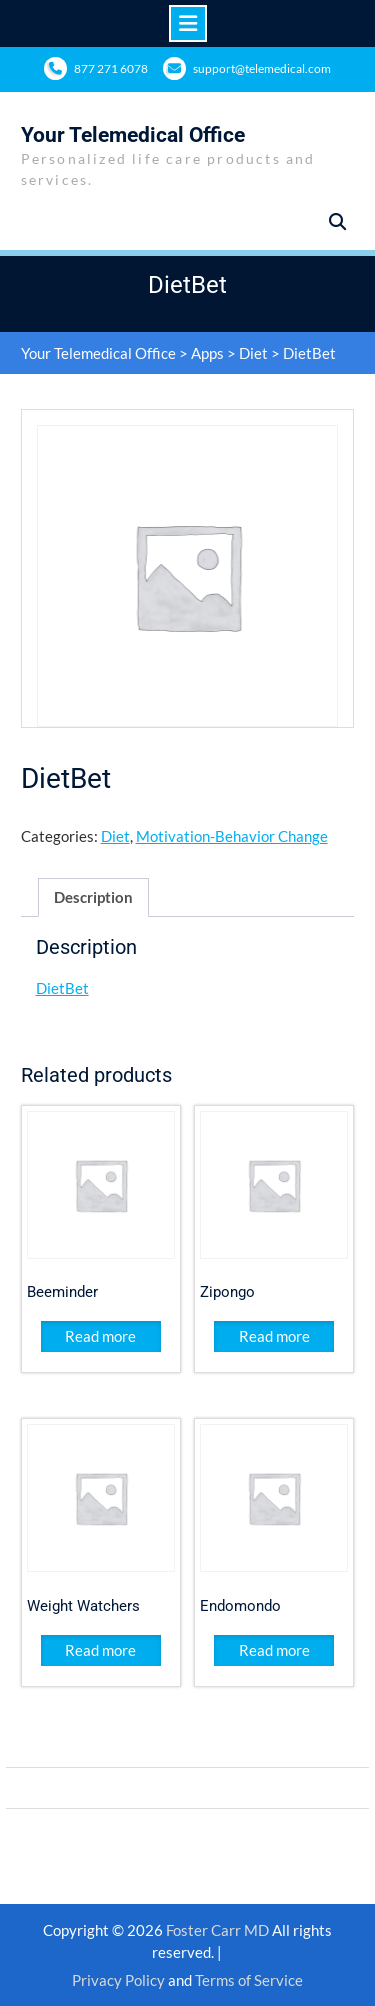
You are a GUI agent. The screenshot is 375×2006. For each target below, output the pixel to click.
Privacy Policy (118, 1980)
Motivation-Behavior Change (232, 836)
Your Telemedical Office (133, 135)
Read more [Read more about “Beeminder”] (100, 1336)
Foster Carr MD (219, 1930)
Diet (253, 353)
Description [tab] (93, 897)
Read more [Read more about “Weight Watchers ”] (100, 1650)
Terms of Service (249, 1980)
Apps (207, 353)
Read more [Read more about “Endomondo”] (274, 1650)
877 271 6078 (111, 68)
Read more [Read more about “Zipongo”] (274, 1336)
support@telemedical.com (262, 68)
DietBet (62, 988)
